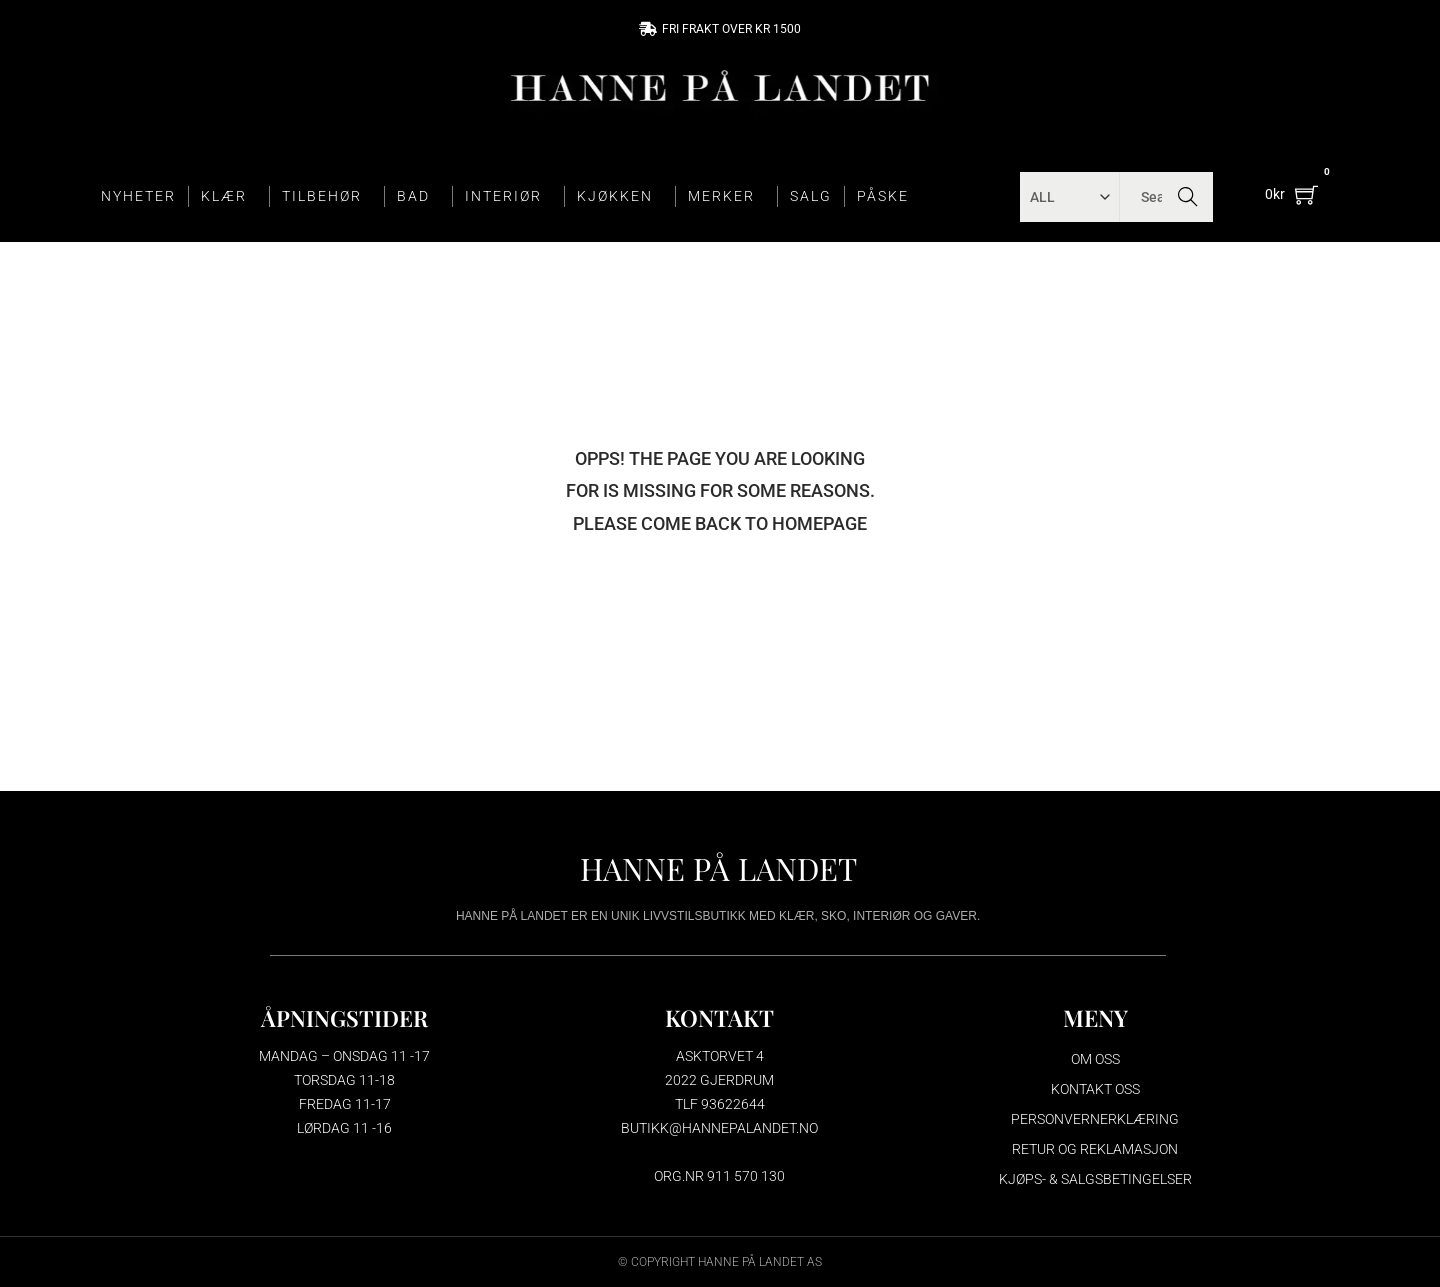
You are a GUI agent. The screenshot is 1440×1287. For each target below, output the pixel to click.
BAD (418, 197)
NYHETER (138, 196)
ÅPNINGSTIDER (344, 1017)
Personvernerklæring (1095, 1119)
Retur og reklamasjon (1095, 1149)
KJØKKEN (620, 197)
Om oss (1095, 1059)
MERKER (726, 197)
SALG (811, 196)
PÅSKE (883, 196)
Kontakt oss (1095, 1089)
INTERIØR (508, 197)
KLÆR (229, 197)
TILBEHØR (327, 197)
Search (1187, 197)
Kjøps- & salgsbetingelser (1095, 1179)
